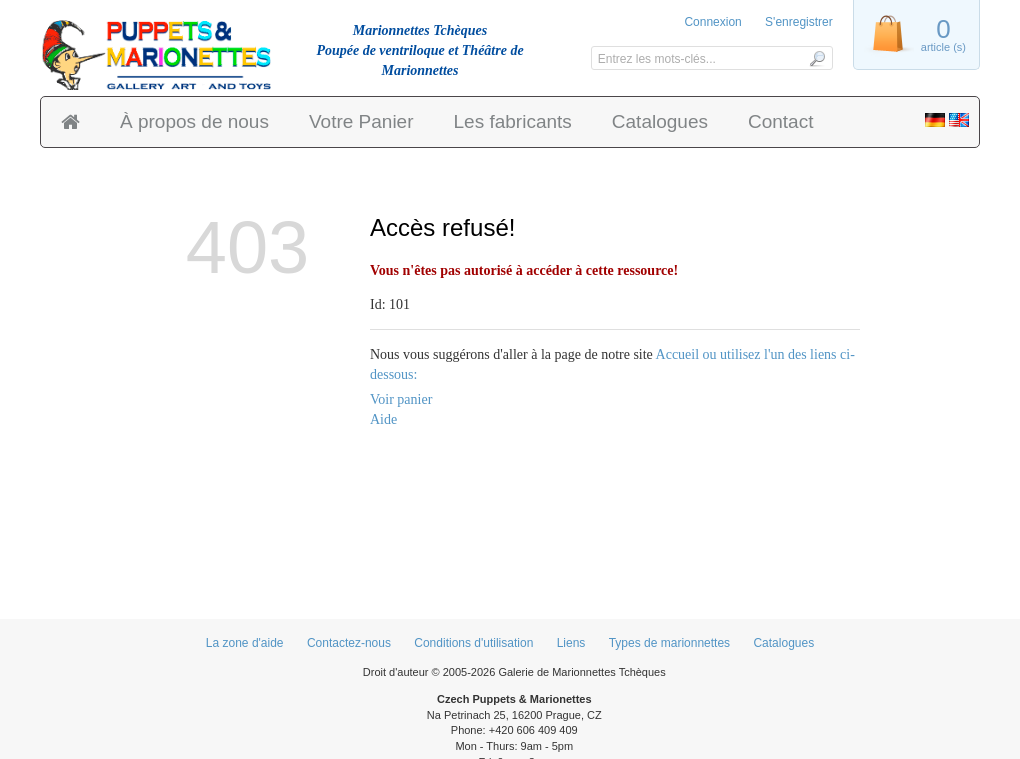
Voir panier (401, 399)
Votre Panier (361, 121)
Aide (383, 419)
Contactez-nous (349, 643)
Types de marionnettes (669, 643)
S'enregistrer (799, 22)
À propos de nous (194, 121)
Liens (571, 643)
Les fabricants (513, 121)
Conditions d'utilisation (473, 643)
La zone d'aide (245, 643)
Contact (780, 121)
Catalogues (660, 121)
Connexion (712, 22)
